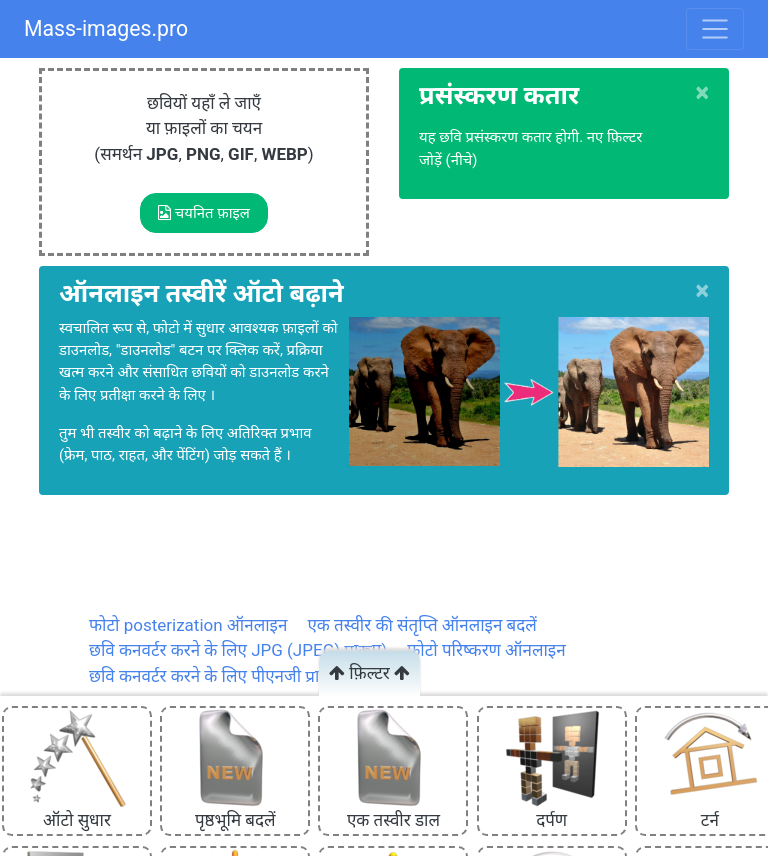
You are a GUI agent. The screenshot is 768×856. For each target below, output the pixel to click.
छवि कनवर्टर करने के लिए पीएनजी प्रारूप (215, 676)
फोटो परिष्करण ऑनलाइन (486, 650)
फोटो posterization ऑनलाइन (188, 625)
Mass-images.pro (106, 28)
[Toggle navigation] (715, 29)
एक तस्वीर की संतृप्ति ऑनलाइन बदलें (421, 625)
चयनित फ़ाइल (204, 213)
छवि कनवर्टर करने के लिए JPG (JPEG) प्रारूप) (238, 650)
